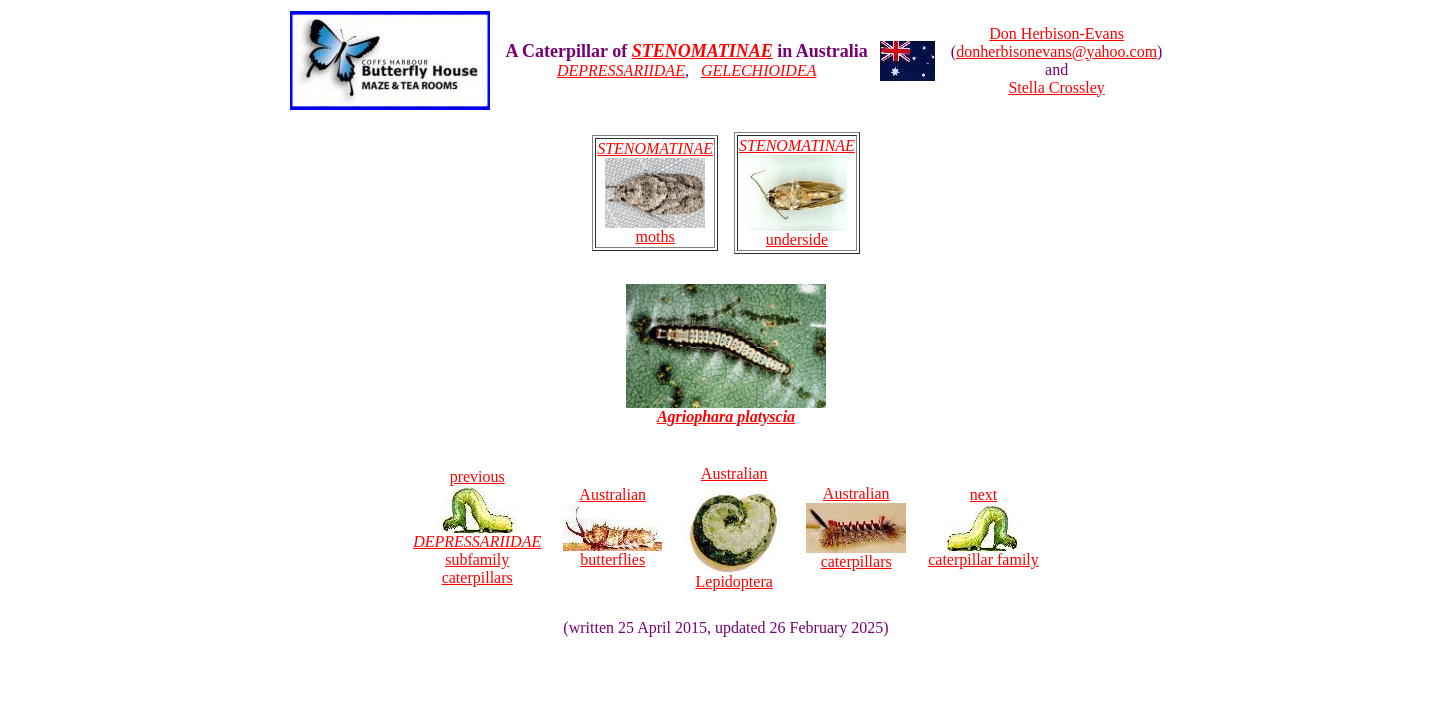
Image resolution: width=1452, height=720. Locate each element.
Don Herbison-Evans (1056, 33)
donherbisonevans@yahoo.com (1056, 51)
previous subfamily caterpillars (477, 527)
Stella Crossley (1056, 87)
